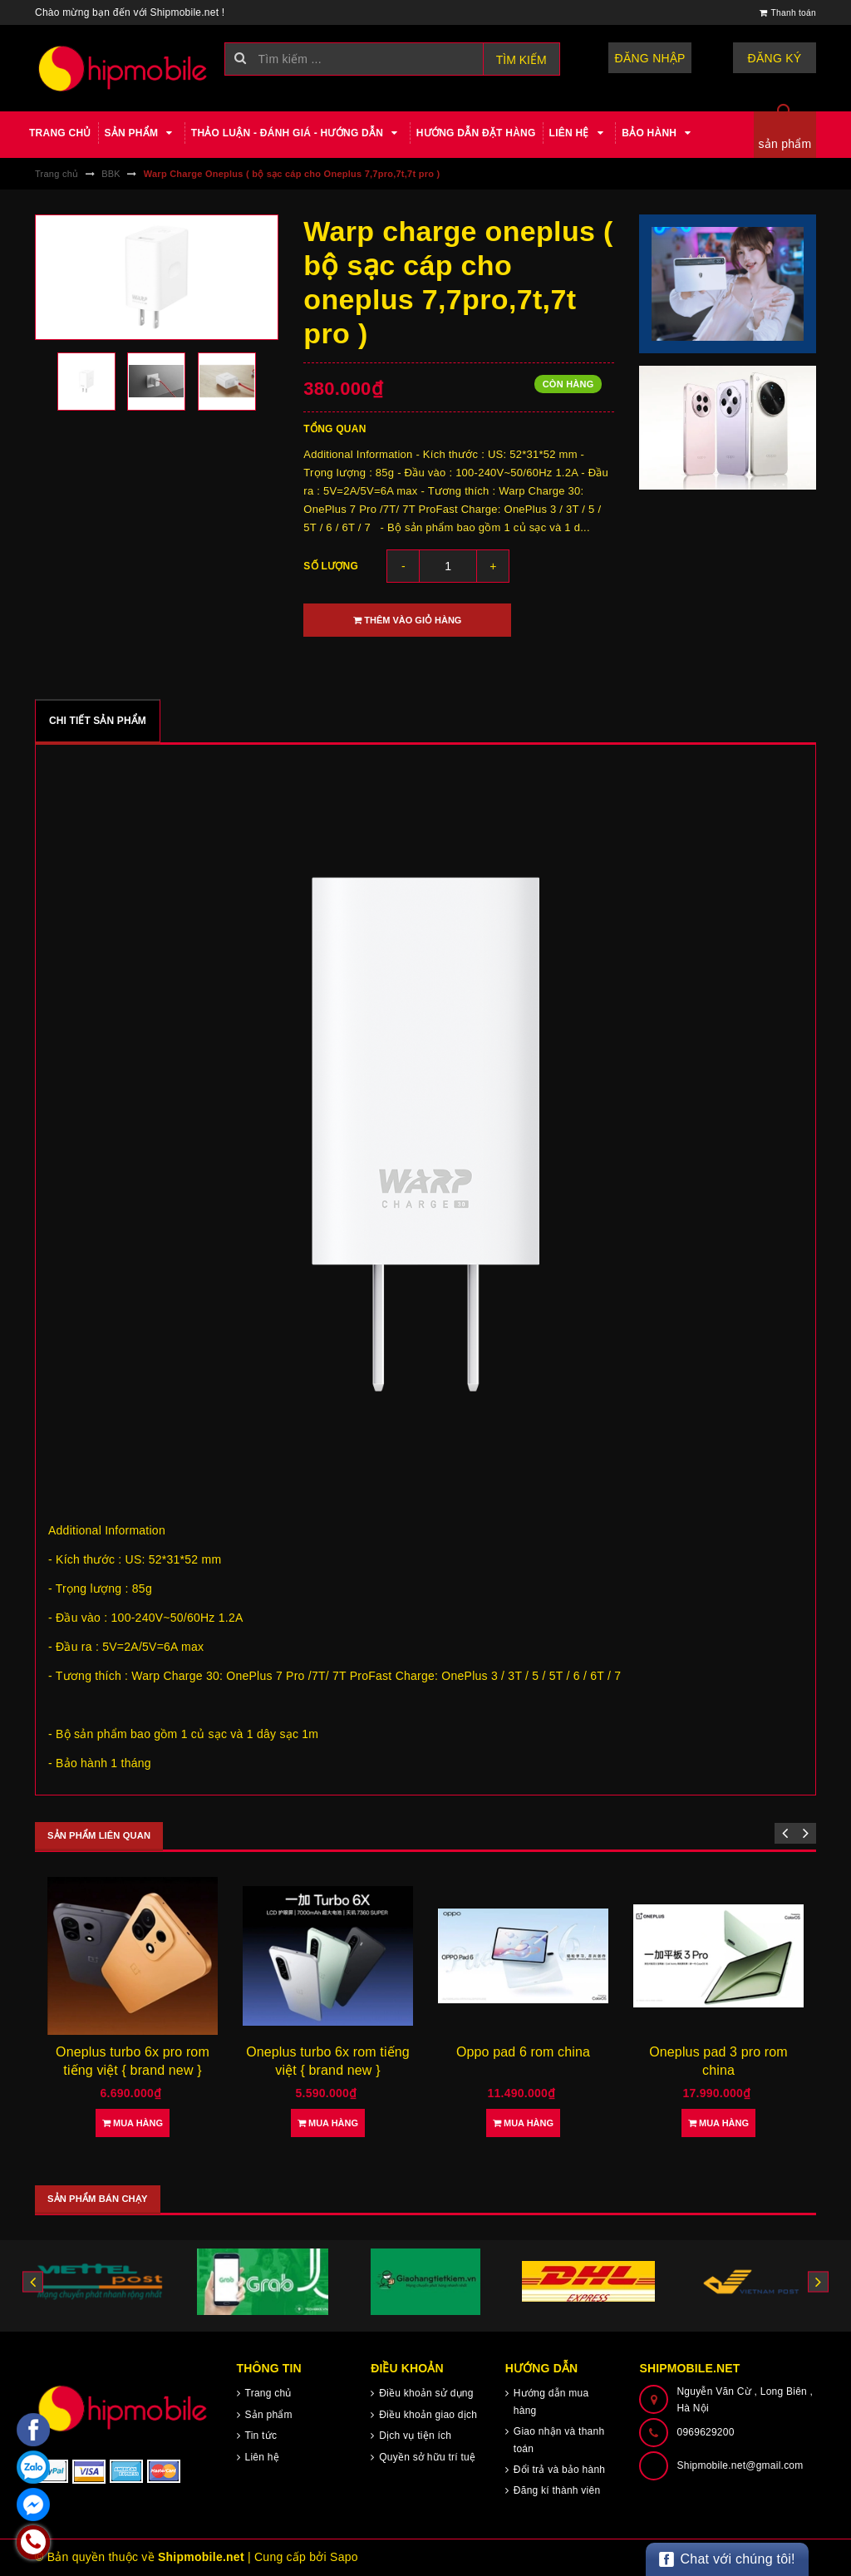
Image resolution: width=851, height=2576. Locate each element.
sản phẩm (785, 143)
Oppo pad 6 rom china (523, 2052)
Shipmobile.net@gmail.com (739, 2465)
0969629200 (705, 2432)
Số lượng (330, 566)
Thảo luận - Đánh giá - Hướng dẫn (297, 133)
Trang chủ (60, 133)
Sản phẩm (141, 133)
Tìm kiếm (521, 59)
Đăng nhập (650, 58)
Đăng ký (775, 58)
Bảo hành (659, 133)
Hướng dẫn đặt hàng (476, 133)
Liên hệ (579, 133)
